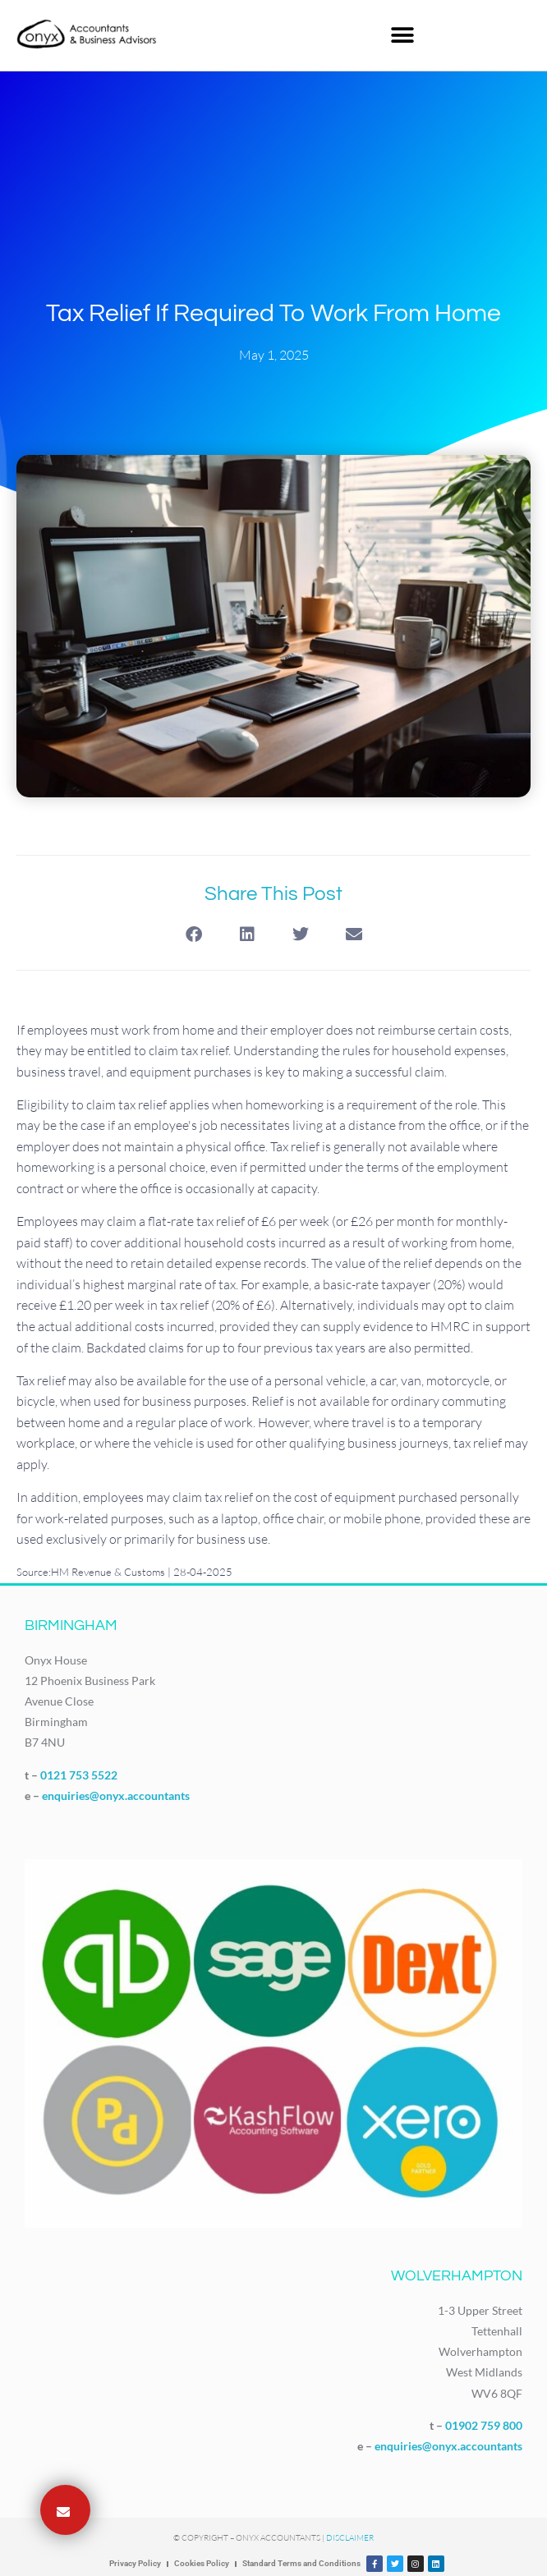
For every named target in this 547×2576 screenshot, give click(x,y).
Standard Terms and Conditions (301, 2563)
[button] (402, 34)
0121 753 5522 (78, 1775)
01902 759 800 (483, 2425)
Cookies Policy (201, 2563)
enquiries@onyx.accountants (116, 1795)
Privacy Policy (135, 2563)
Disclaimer (350, 2537)
